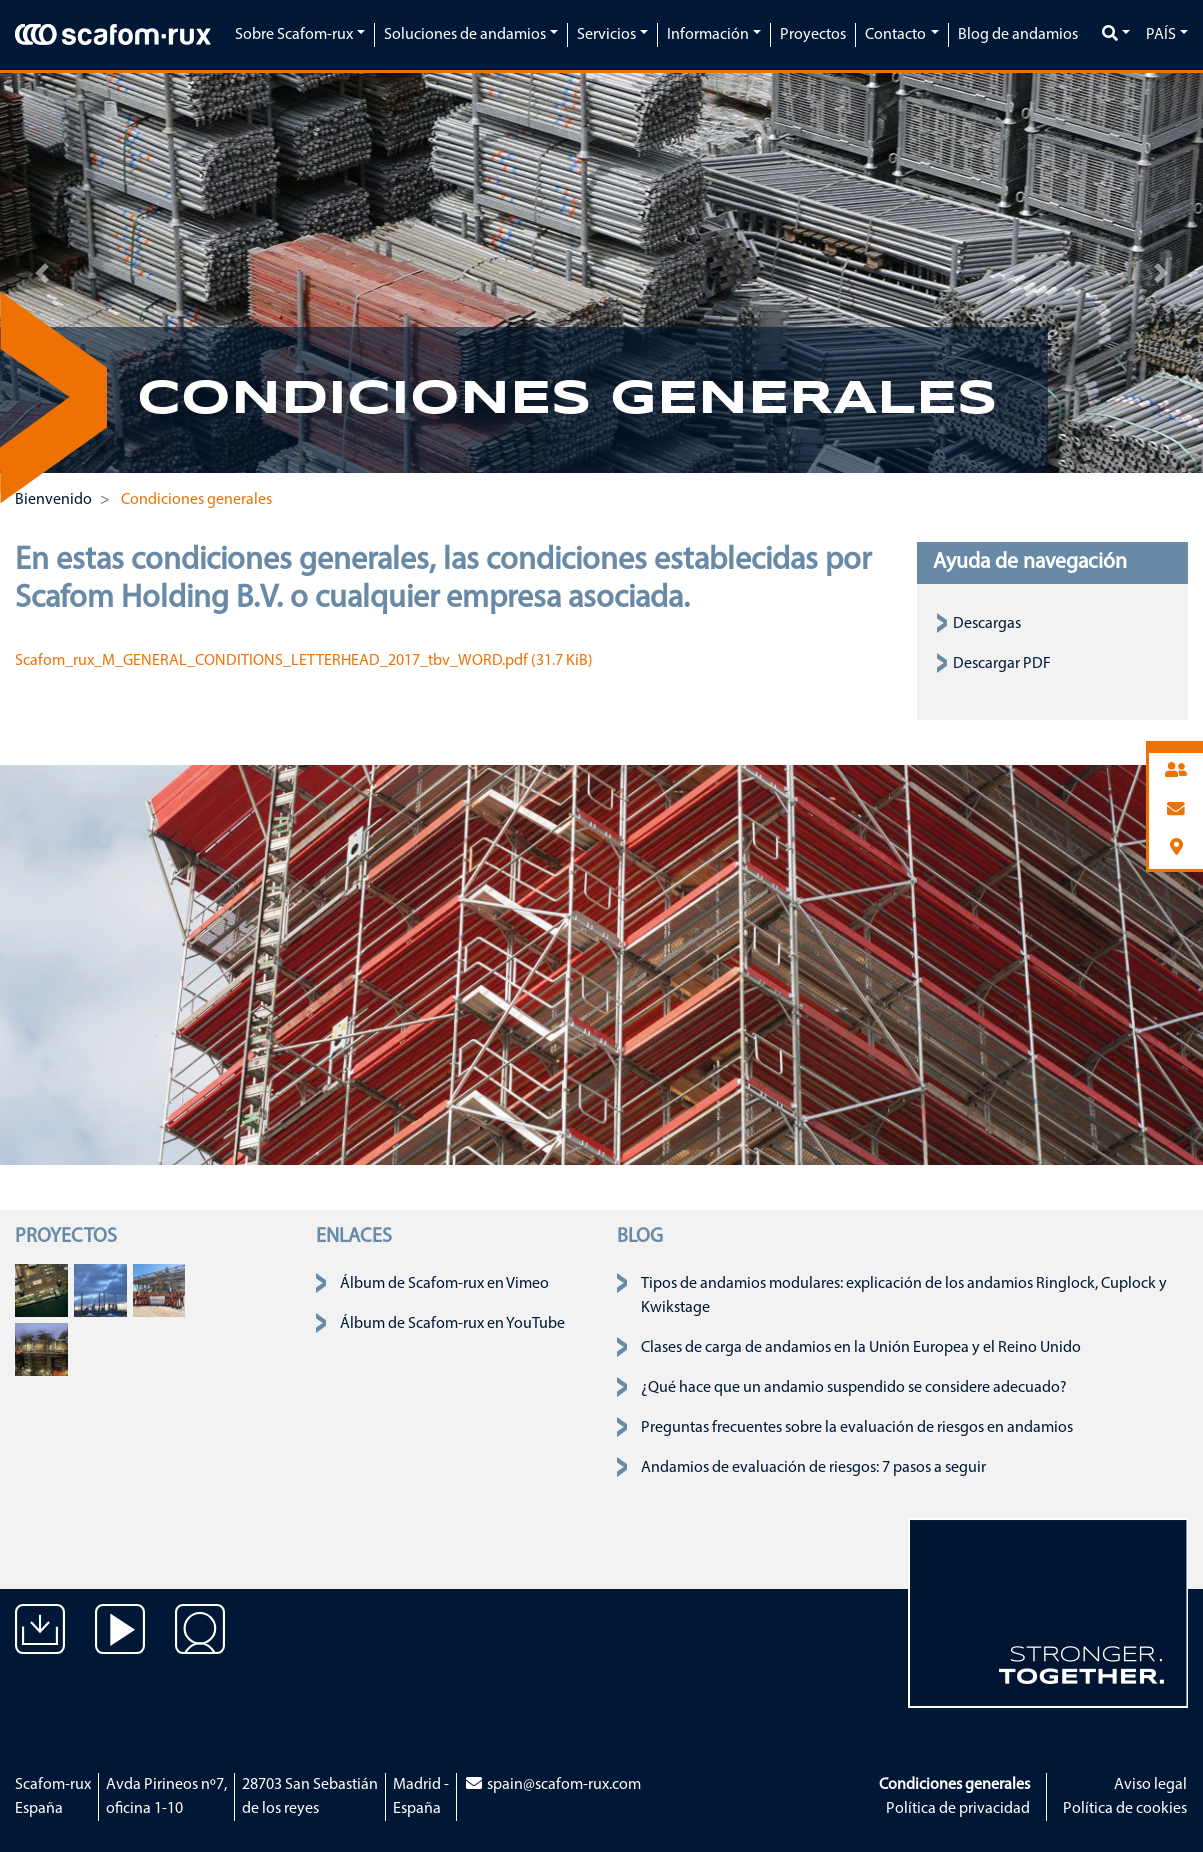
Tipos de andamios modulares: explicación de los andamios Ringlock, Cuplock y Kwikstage (904, 1296)
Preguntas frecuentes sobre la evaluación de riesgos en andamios (857, 1428)
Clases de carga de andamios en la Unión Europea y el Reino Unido (861, 1348)
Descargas (987, 624)
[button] (42, 273)
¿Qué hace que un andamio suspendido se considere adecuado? (854, 1388)
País (1161, 35)
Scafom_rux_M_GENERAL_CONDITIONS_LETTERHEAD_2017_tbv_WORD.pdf (304, 661)
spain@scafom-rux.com (552, 1785)
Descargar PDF (1002, 664)
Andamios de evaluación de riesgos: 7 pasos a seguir (813, 1468)
